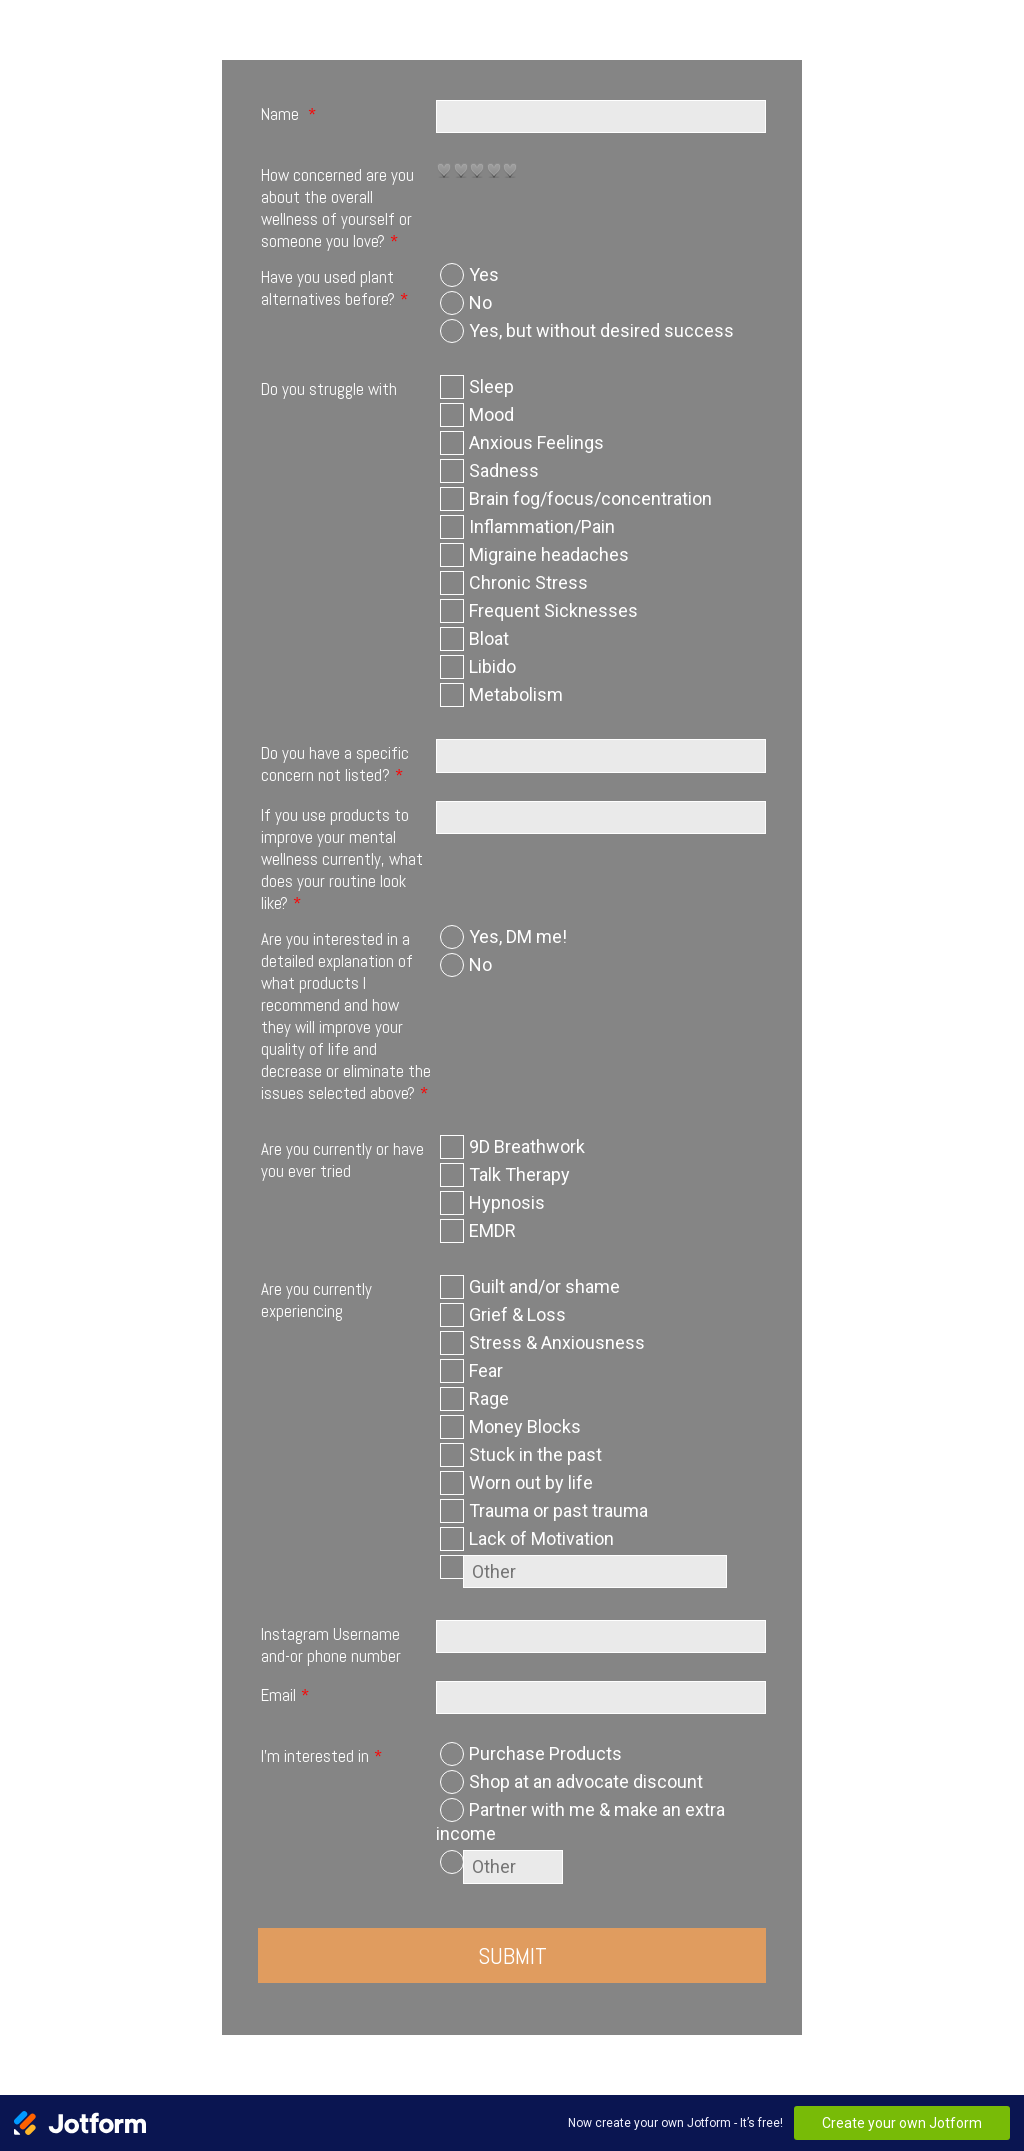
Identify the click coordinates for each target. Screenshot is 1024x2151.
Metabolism (516, 694)
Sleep (491, 386)
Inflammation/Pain (542, 526)
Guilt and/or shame (544, 1286)
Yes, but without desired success (601, 330)
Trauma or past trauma (558, 1510)
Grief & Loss (517, 1314)
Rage (489, 1398)
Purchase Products (545, 1753)
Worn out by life (531, 1482)
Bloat (489, 638)
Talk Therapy (519, 1174)
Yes (484, 274)
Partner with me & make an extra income (580, 1821)
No (480, 302)
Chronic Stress (528, 582)
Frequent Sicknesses (553, 610)
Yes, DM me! (518, 936)
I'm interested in (321, 1756)
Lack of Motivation (541, 1538)
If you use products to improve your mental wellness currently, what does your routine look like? (342, 859)
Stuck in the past (535, 1454)
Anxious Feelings (536, 442)
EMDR (492, 1230)
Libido (492, 666)
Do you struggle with (329, 389)
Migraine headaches (549, 554)
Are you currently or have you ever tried (342, 1160)
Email (285, 1695)
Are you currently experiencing (316, 1300)
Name (288, 114)
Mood (491, 414)
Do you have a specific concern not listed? (335, 764)
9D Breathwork (527, 1146)
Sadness (504, 470)
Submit (512, 1955)
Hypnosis (507, 1202)
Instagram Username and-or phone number (331, 1645)
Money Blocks (525, 1426)
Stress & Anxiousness (557, 1342)
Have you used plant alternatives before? (334, 288)
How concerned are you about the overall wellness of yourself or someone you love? (337, 208)
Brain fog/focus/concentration (590, 498)
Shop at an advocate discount (586, 1781)
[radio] (444, 170)
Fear (486, 1370)
